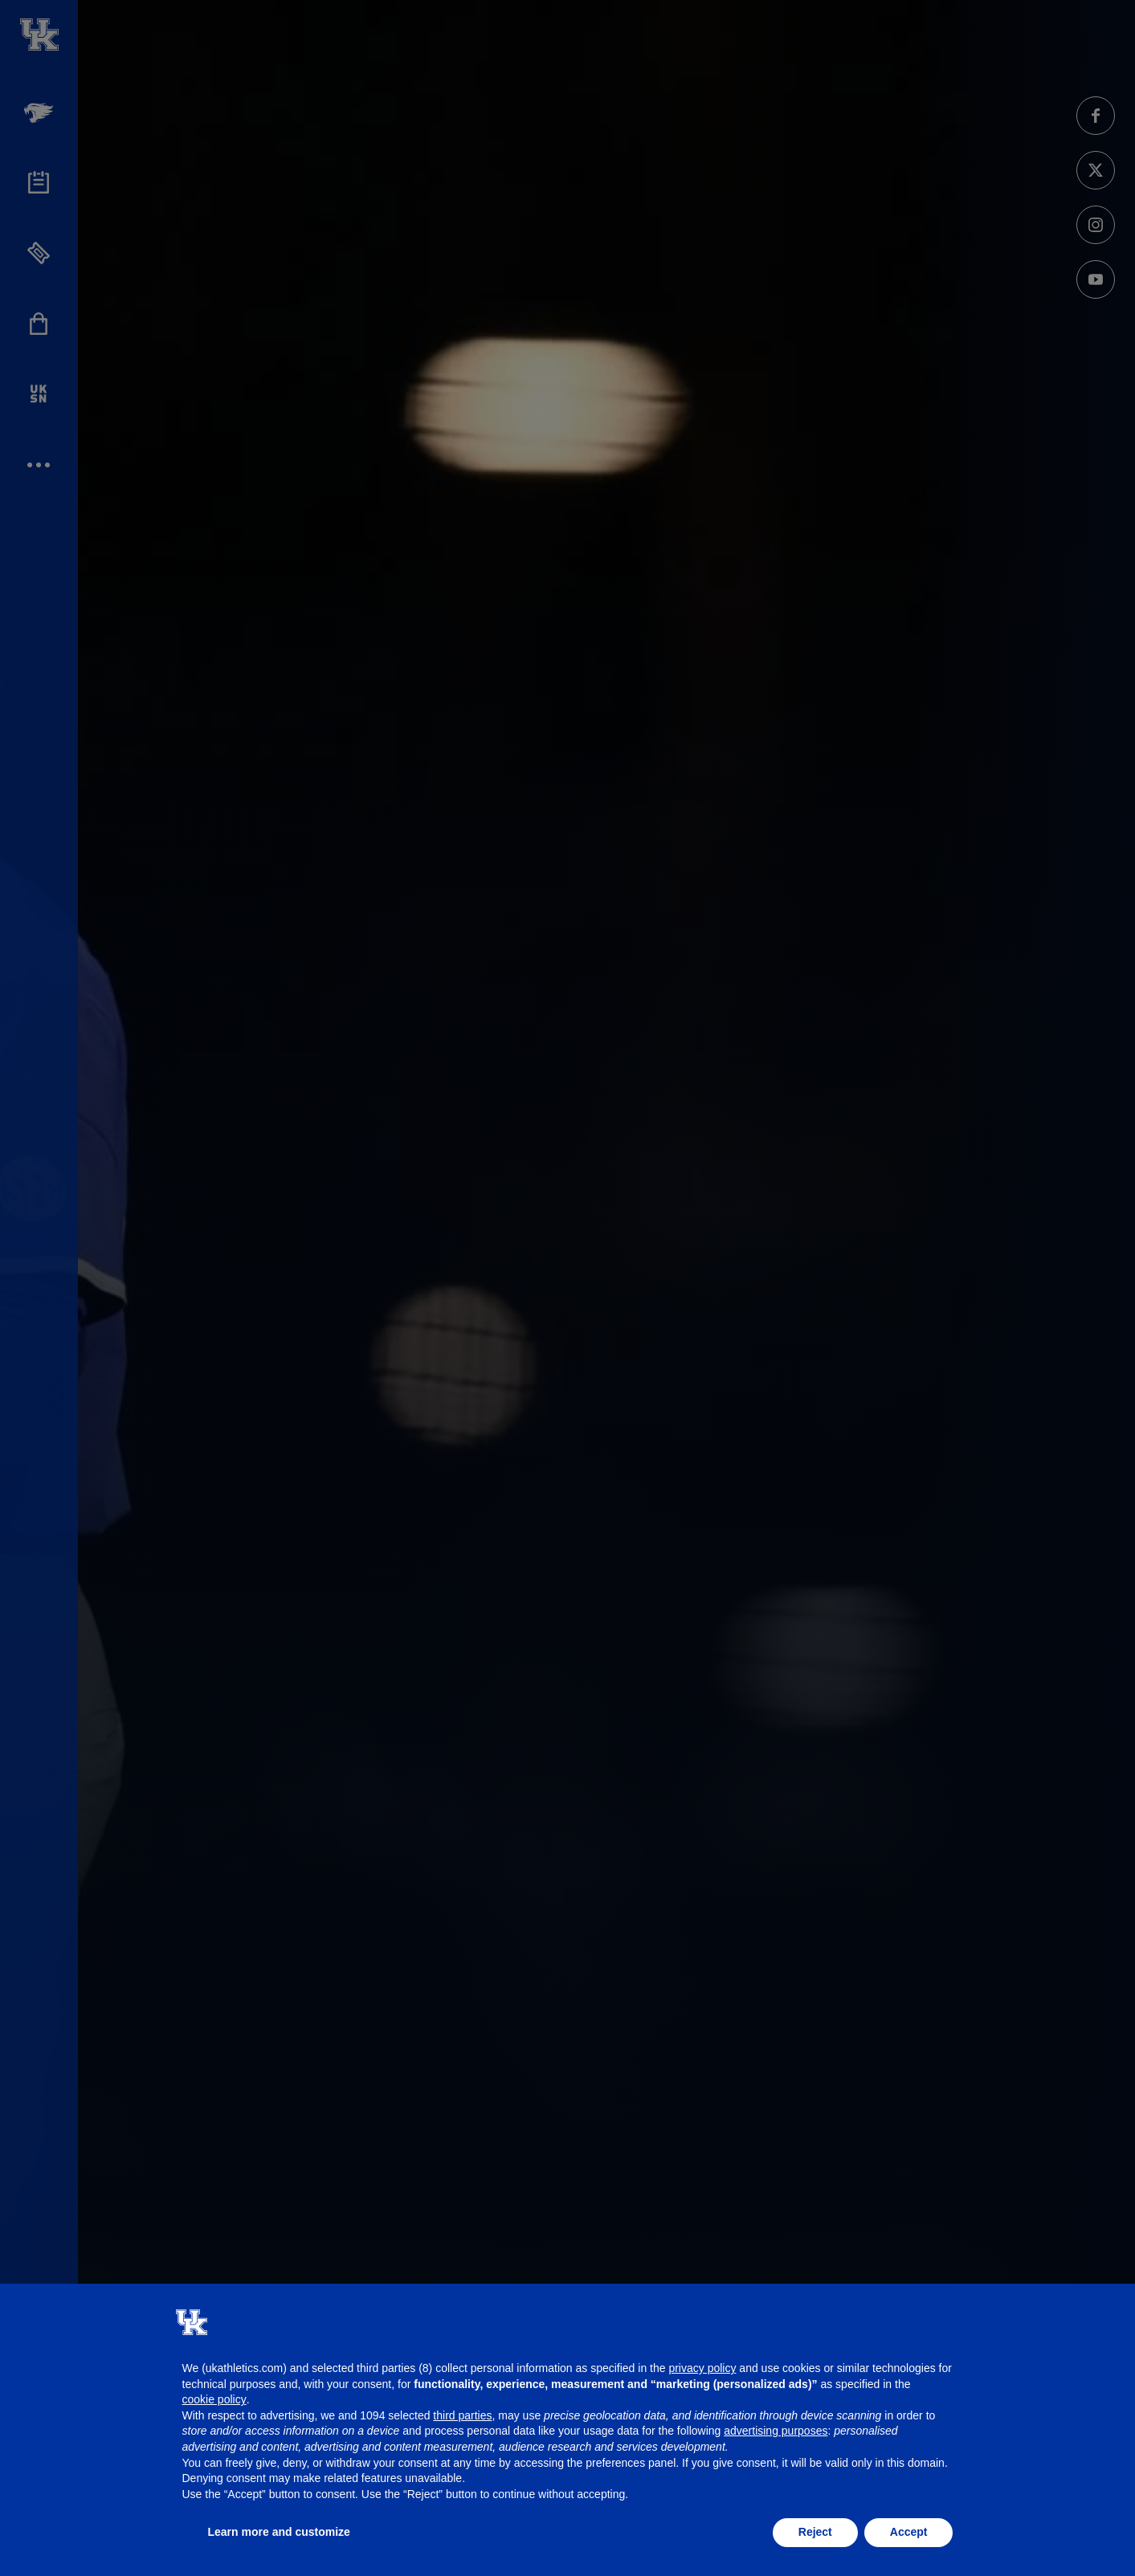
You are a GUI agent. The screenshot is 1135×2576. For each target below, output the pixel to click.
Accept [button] (909, 2531)
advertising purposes (775, 2430)
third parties (462, 2415)
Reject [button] (815, 2531)
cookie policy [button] (214, 2399)
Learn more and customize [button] (279, 2531)
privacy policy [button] (702, 2368)
